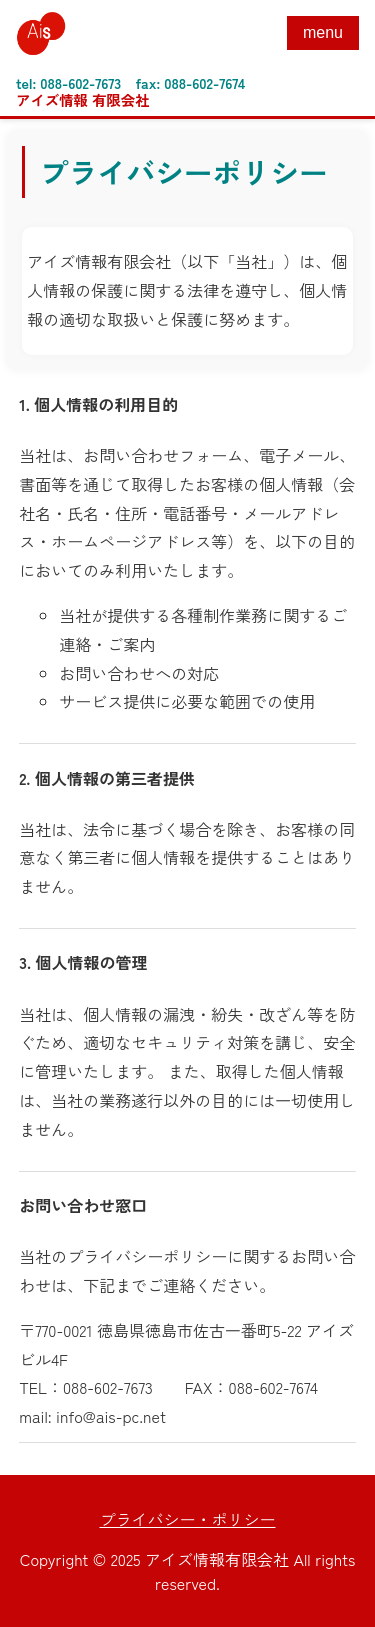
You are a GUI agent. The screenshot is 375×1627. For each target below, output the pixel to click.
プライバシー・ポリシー (187, 1519)
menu (323, 32)
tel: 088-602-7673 (68, 82)
